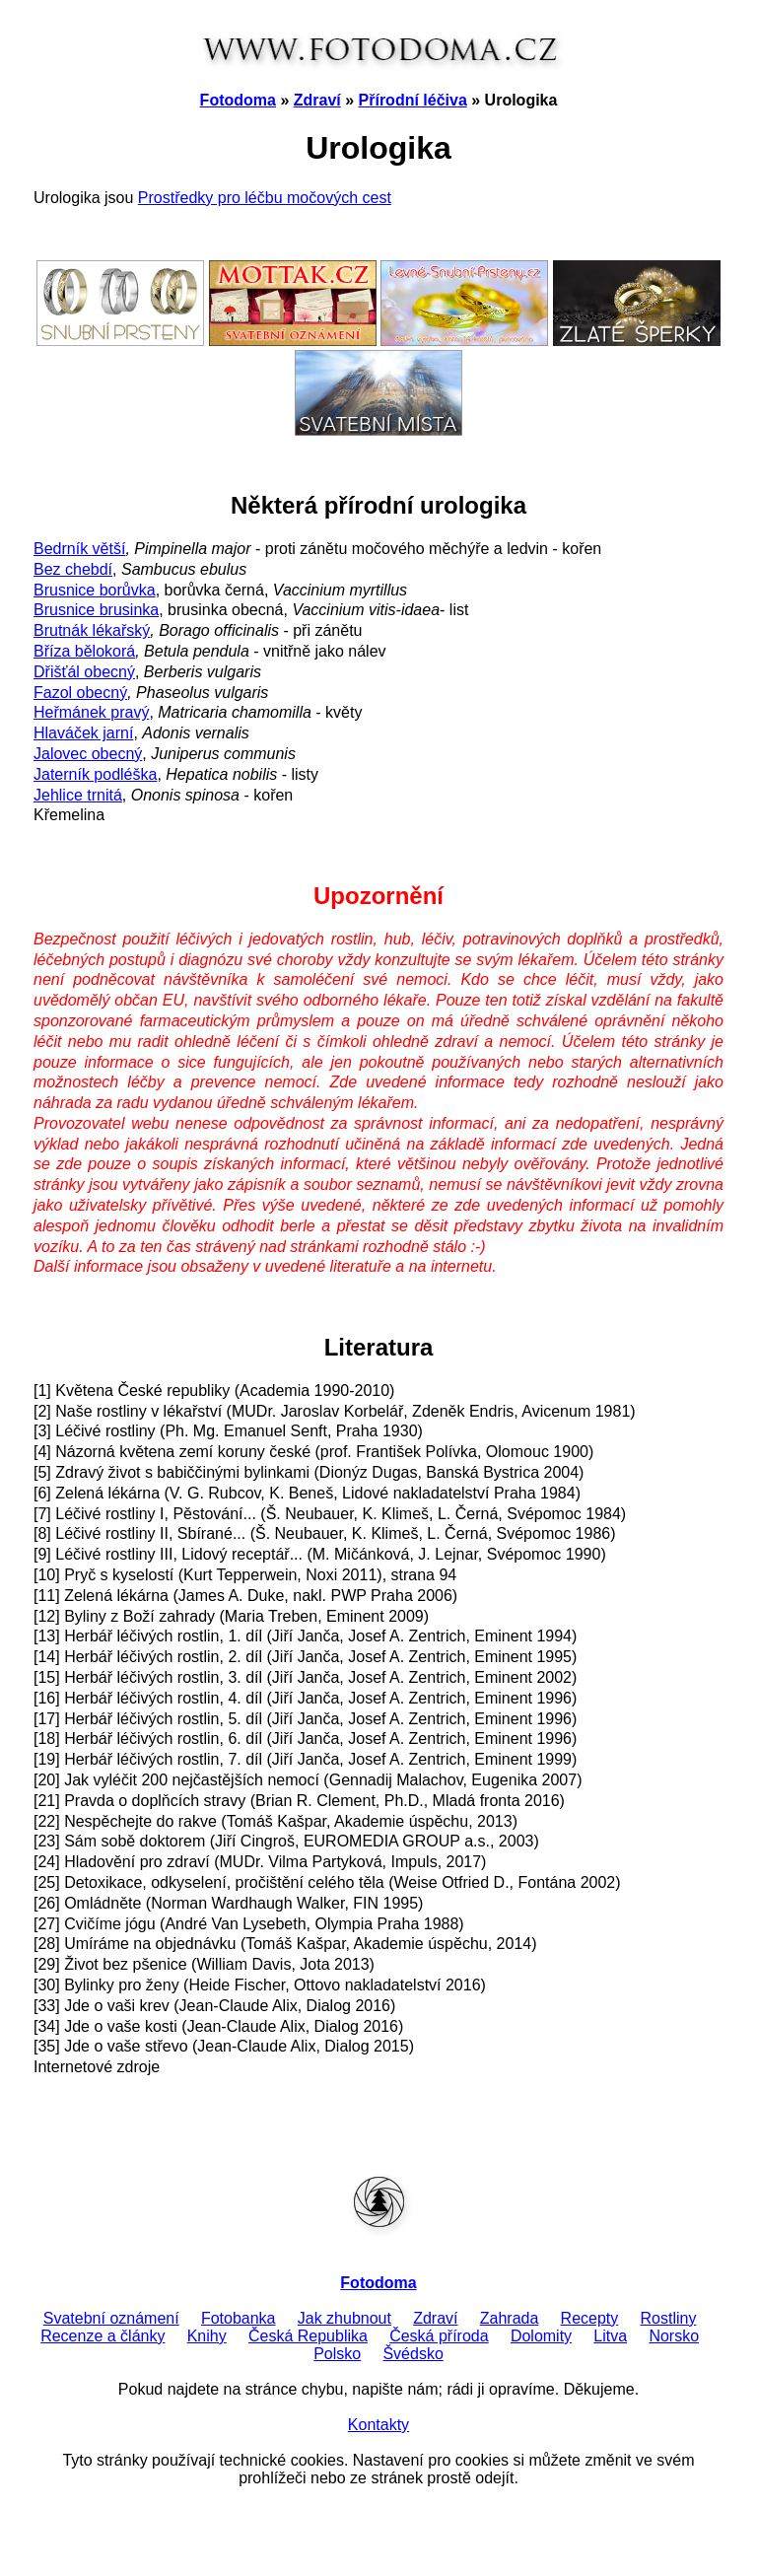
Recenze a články (102, 2336)
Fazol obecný (80, 692)
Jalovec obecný (88, 753)
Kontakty (378, 2424)
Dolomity (541, 2336)
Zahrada (509, 2318)
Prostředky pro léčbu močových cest (264, 197)
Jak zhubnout (344, 2318)
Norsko (674, 2336)
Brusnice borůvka (95, 590)
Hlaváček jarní (83, 733)
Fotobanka (238, 2318)
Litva (610, 2336)
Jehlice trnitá (78, 795)
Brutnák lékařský (92, 630)
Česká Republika (308, 2336)
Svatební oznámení (111, 2318)
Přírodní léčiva (413, 100)
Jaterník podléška (95, 774)
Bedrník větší (79, 548)
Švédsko (412, 2353)
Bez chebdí (73, 569)
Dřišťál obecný (84, 671)
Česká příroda (439, 2336)
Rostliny (669, 2318)
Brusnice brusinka (96, 609)
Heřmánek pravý (91, 712)
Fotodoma (238, 100)
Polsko (337, 2353)
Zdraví (317, 100)
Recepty (590, 2318)
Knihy (207, 2336)
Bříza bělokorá (84, 651)
